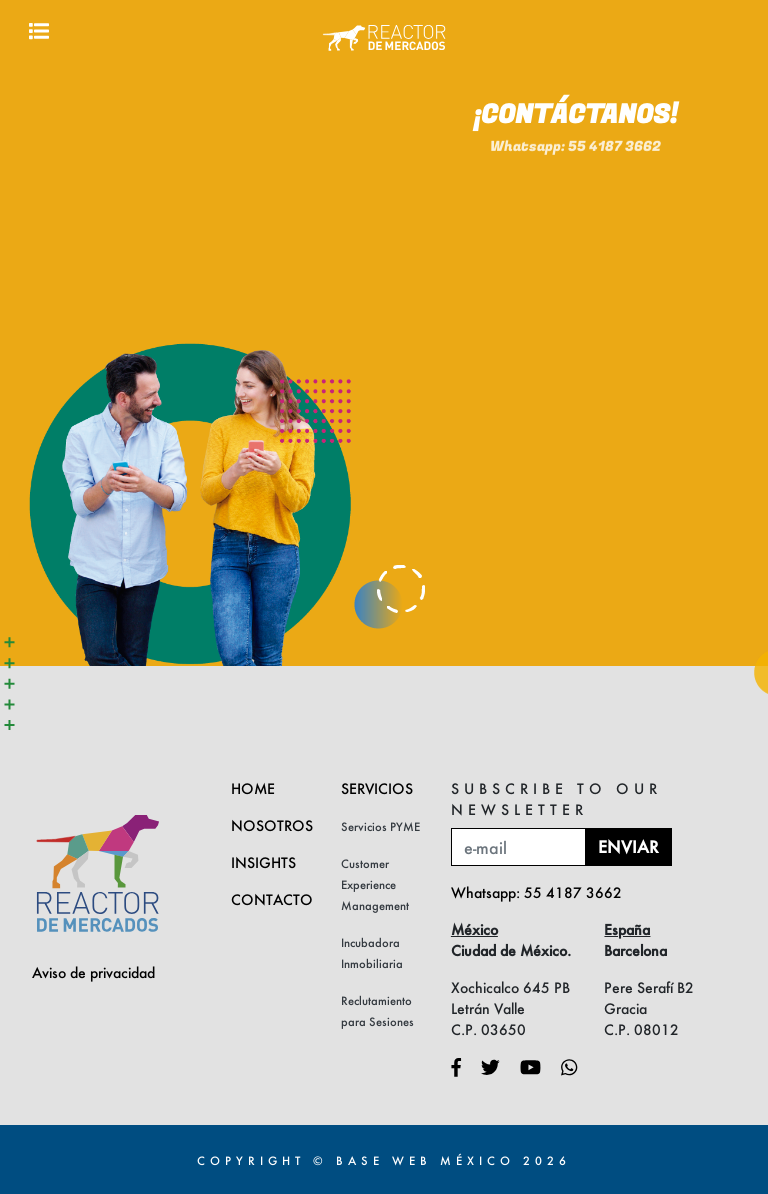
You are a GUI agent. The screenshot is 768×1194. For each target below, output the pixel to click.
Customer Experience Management (375, 884)
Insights (263, 862)
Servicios (377, 788)
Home (253, 788)
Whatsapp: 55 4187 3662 (575, 113)
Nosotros (272, 825)
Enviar (628, 846)
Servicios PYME (380, 826)
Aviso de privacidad (93, 972)
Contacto (272, 899)
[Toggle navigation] (39, 31)
